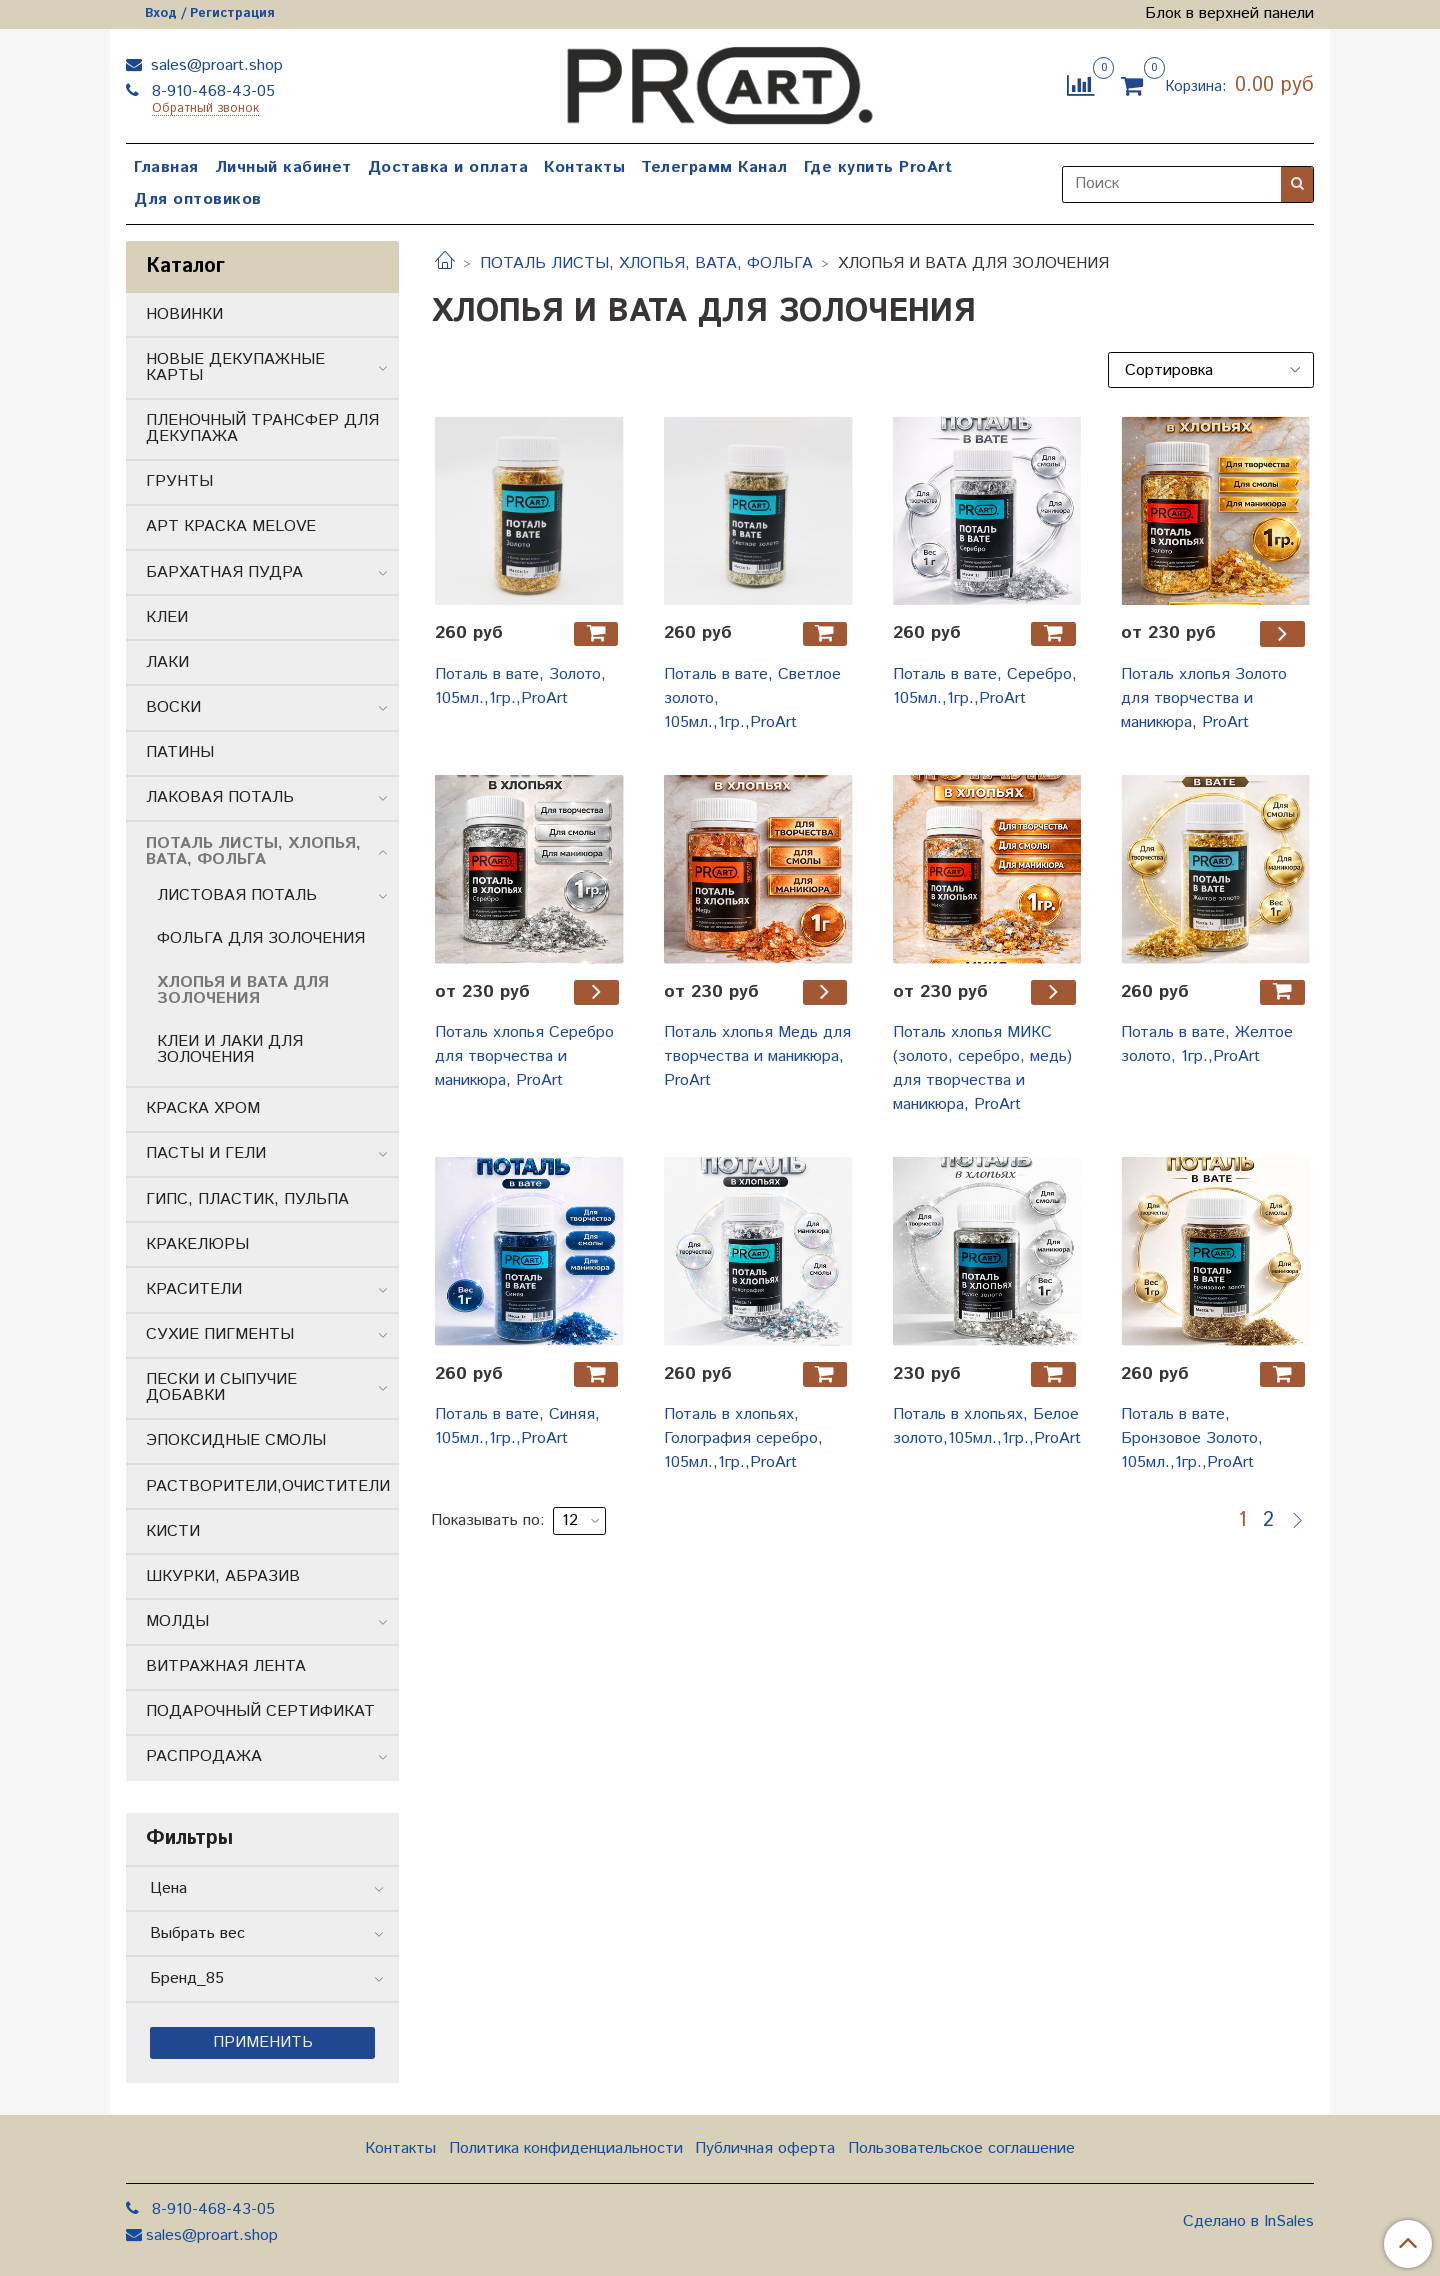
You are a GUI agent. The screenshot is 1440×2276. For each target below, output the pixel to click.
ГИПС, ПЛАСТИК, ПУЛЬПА (247, 1199)
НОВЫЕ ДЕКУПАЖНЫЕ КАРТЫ (235, 367)
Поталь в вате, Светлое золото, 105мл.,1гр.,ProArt (752, 698)
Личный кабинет (283, 167)
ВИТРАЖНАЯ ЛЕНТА (226, 1666)
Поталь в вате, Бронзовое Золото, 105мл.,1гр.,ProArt (1192, 1438)
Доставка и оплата (448, 167)
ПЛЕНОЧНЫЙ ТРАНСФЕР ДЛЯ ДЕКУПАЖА (262, 428)
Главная (166, 167)
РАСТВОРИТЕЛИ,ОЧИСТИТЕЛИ (268, 1486)
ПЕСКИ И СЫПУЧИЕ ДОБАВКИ (221, 1387)
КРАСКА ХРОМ (203, 1108)
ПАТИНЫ (180, 752)
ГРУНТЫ (179, 481)
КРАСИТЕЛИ (194, 1289)
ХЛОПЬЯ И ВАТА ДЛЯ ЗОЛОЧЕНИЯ (243, 990)
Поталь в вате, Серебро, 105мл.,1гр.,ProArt (985, 686)
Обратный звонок (205, 109)
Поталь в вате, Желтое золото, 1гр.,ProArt (1207, 1044)
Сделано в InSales (1248, 2222)
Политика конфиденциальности (566, 2148)
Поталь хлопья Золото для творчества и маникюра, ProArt (1204, 698)
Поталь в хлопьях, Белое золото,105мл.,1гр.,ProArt (987, 1426)
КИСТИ (173, 1531)
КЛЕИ (167, 617)
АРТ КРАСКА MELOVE (231, 526)
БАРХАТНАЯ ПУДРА (224, 572)
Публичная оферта (765, 2148)
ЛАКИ (167, 662)
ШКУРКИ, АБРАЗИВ (223, 1576)
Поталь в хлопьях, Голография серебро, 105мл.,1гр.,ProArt (743, 1438)
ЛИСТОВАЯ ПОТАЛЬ (237, 895)
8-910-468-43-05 (211, 91)
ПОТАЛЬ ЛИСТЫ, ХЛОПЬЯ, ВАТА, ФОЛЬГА (646, 263)
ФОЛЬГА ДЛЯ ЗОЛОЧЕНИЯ (261, 938)
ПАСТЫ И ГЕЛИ (206, 1153)
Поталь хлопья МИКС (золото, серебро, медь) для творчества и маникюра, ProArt (982, 1068)
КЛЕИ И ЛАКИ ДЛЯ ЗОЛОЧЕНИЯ (230, 1049)
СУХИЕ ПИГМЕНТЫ (220, 1334)
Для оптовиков (198, 199)
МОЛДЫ (177, 1621)
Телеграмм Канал (714, 167)
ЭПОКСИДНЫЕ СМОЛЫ (236, 1440)
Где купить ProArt (878, 167)
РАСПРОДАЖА (204, 1756)
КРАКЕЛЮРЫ (197, 1244)
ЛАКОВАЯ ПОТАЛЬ (220, 797)
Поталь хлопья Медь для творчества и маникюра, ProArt (757, 1056)
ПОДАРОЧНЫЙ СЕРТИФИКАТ (260, 1711)
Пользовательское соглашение (961, 2148)
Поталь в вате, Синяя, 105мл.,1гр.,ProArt (517, 1426)
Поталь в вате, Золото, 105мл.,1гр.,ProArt (520, 686)
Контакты (584, 167)
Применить (263, 2042)
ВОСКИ (173, 707)
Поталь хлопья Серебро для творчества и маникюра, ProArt (524, 1056)
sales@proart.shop (214, 65)
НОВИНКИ (184, 314)
